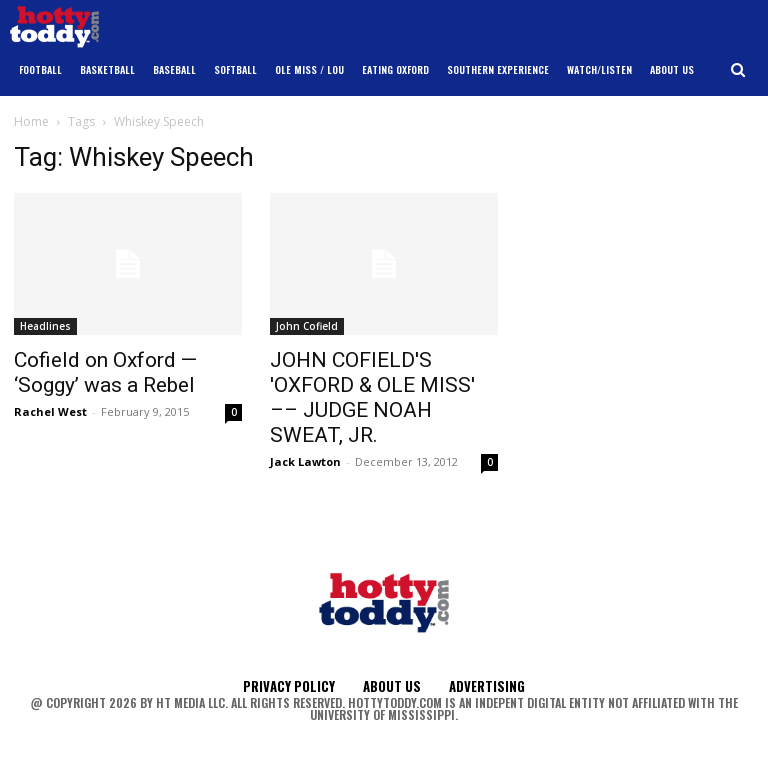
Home (31, 121)
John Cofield (307, 326)
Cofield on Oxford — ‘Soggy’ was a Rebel (105, 372)
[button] (738, 70)
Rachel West (50, 411)
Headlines (45, 326)
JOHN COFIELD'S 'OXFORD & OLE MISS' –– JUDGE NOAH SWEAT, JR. (372, 397)
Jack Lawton (305, 461)
